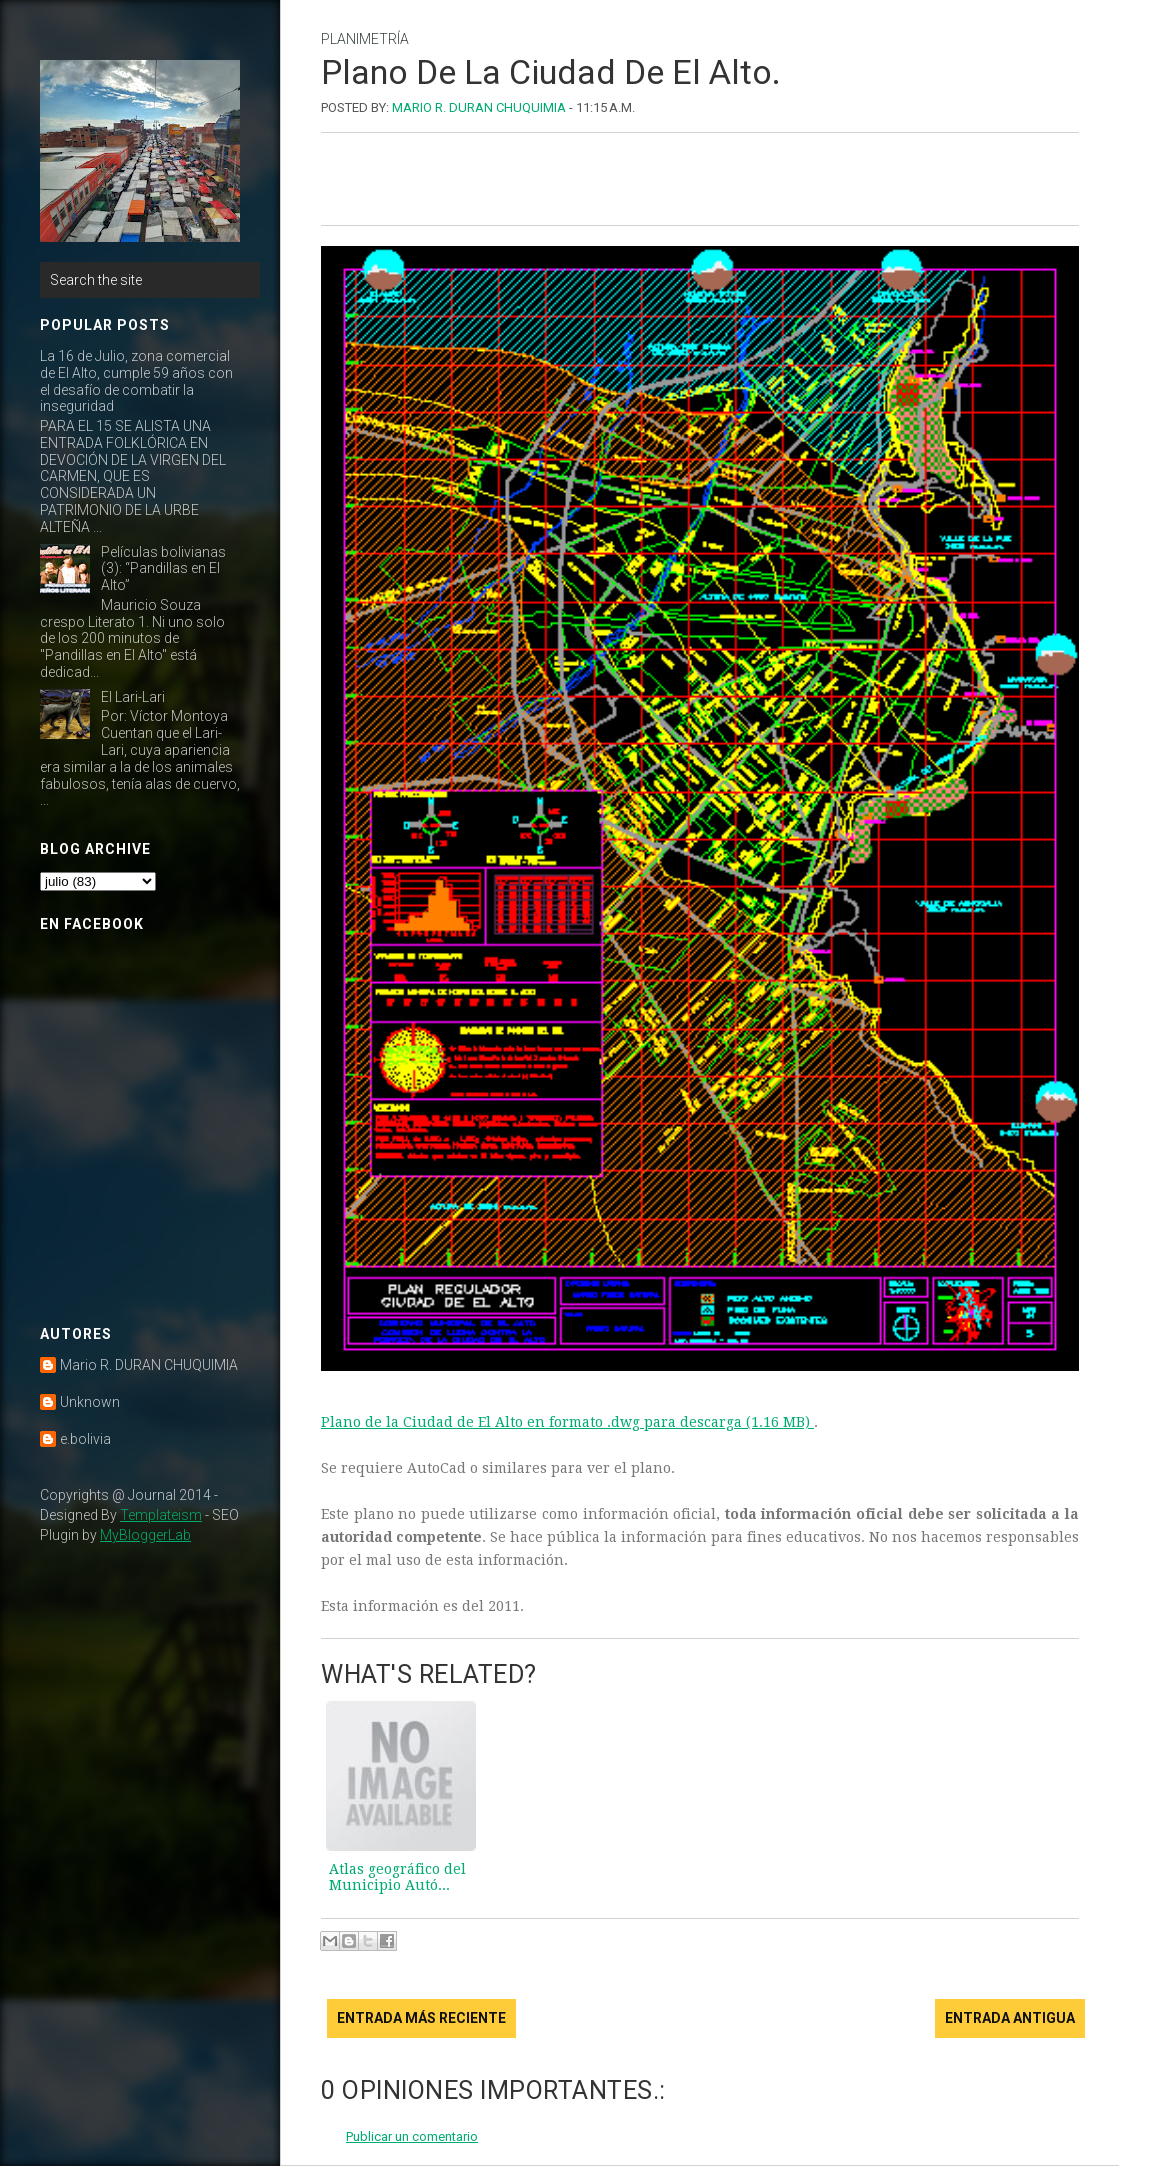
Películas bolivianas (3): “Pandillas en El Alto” (163, 569)
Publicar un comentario (412, 2136)
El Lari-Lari (133, 697)
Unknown (90, 1402)
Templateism (161, 1515)
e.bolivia (85, 1439)
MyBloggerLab (145, 1535)
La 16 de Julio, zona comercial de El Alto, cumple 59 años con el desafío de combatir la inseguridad (136, 381)
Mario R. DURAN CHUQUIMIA (149, 1365)
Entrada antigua (1010, 2018)
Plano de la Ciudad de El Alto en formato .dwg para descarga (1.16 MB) (567, 1422)
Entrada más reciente (421, 2018)
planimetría (365, 39)
